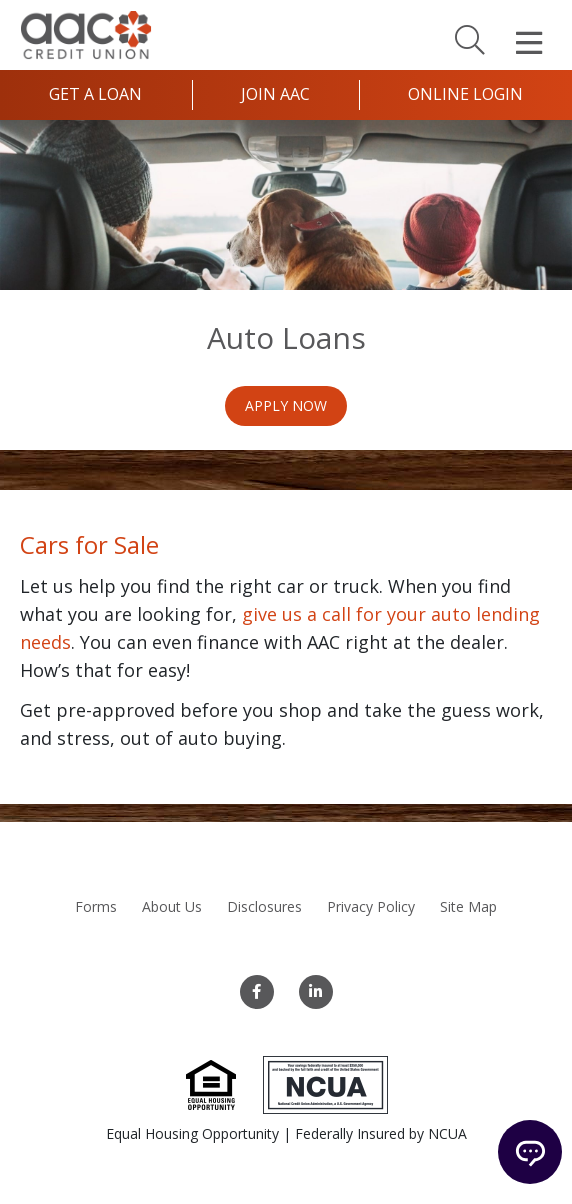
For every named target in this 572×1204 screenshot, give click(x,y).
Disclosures (264, 906)
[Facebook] (257, 992)
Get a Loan (95, 94)
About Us (172, 906)
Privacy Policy (371, 906)
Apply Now (286, 405)
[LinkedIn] (316, 992)
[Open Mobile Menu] (529, 43)
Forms (96, 906)
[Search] (470, 39)
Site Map (468, 906)
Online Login (465, 94)
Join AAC (275, 94)
